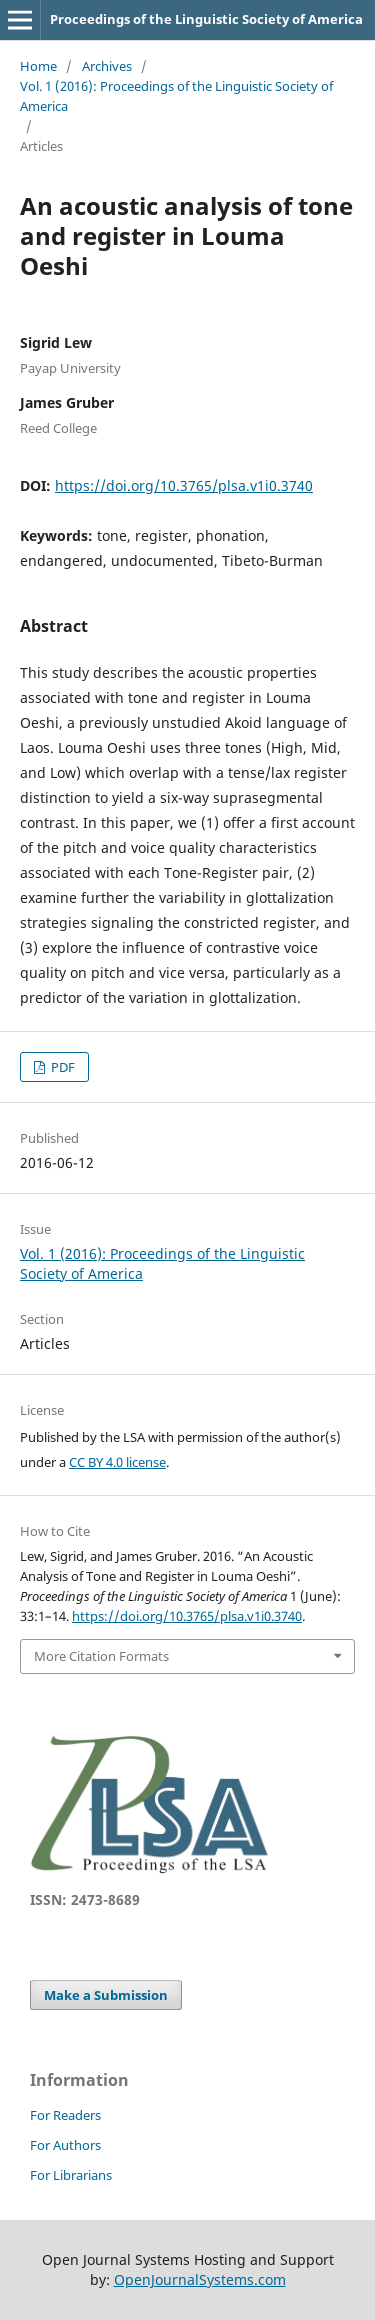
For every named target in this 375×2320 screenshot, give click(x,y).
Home (38, 66)
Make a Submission (106, 1995)
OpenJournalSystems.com (200, 2279)
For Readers (65, 2115)
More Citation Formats (101, 1656)
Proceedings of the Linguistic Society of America (206, 19)
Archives (107, 66)
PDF (61, 1067)
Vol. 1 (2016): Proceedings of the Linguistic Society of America (176, 96)
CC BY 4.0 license (117, 1462)
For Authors (65, 2145)
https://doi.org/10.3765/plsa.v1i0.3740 (184, 485)
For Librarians (71, 2175)
